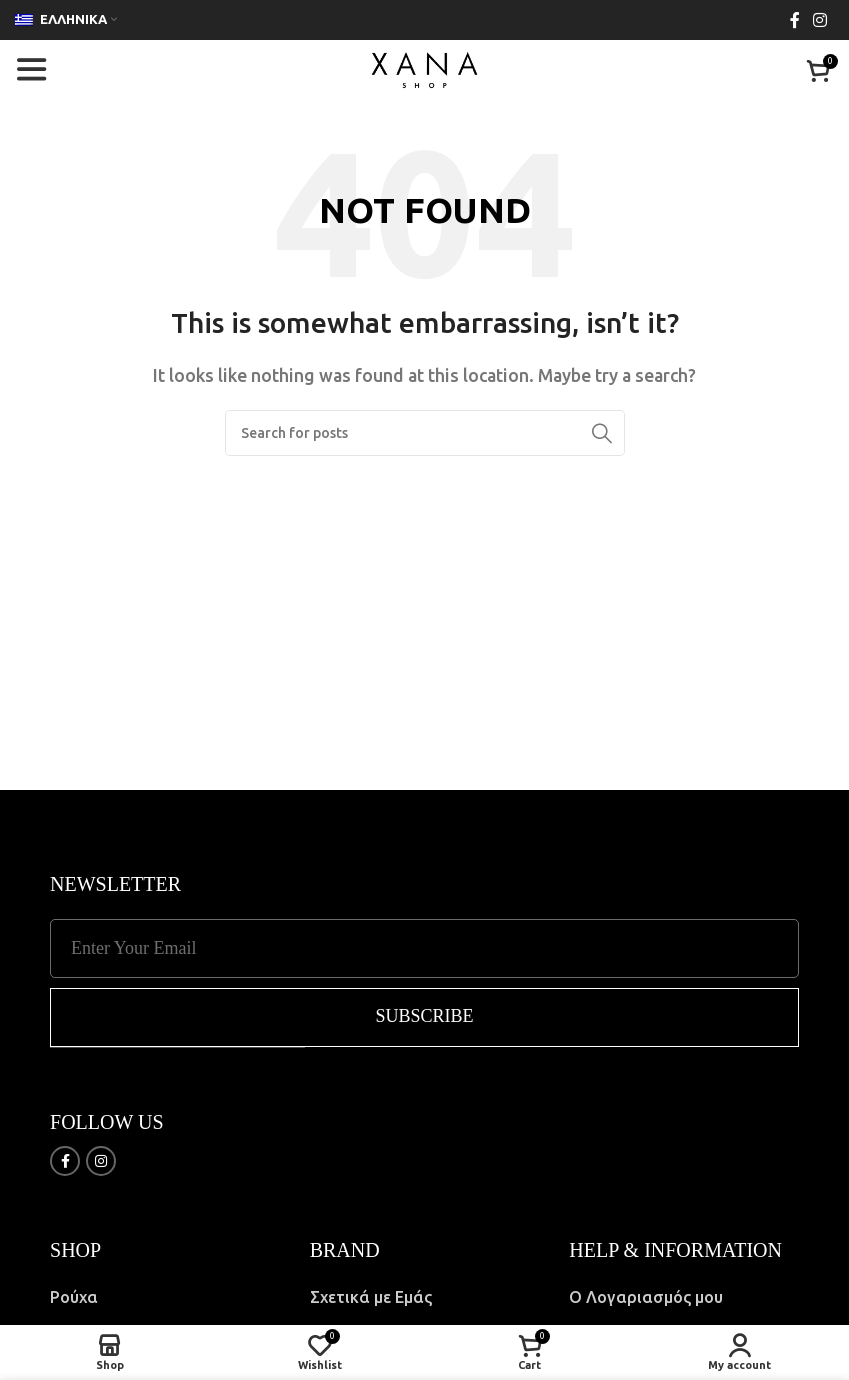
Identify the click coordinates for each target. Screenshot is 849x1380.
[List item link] (165, 1297)
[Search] (425, 433)
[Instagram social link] (820, 20)
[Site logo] (424, 68)
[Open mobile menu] (31, 70)
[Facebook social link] (794, 20)
